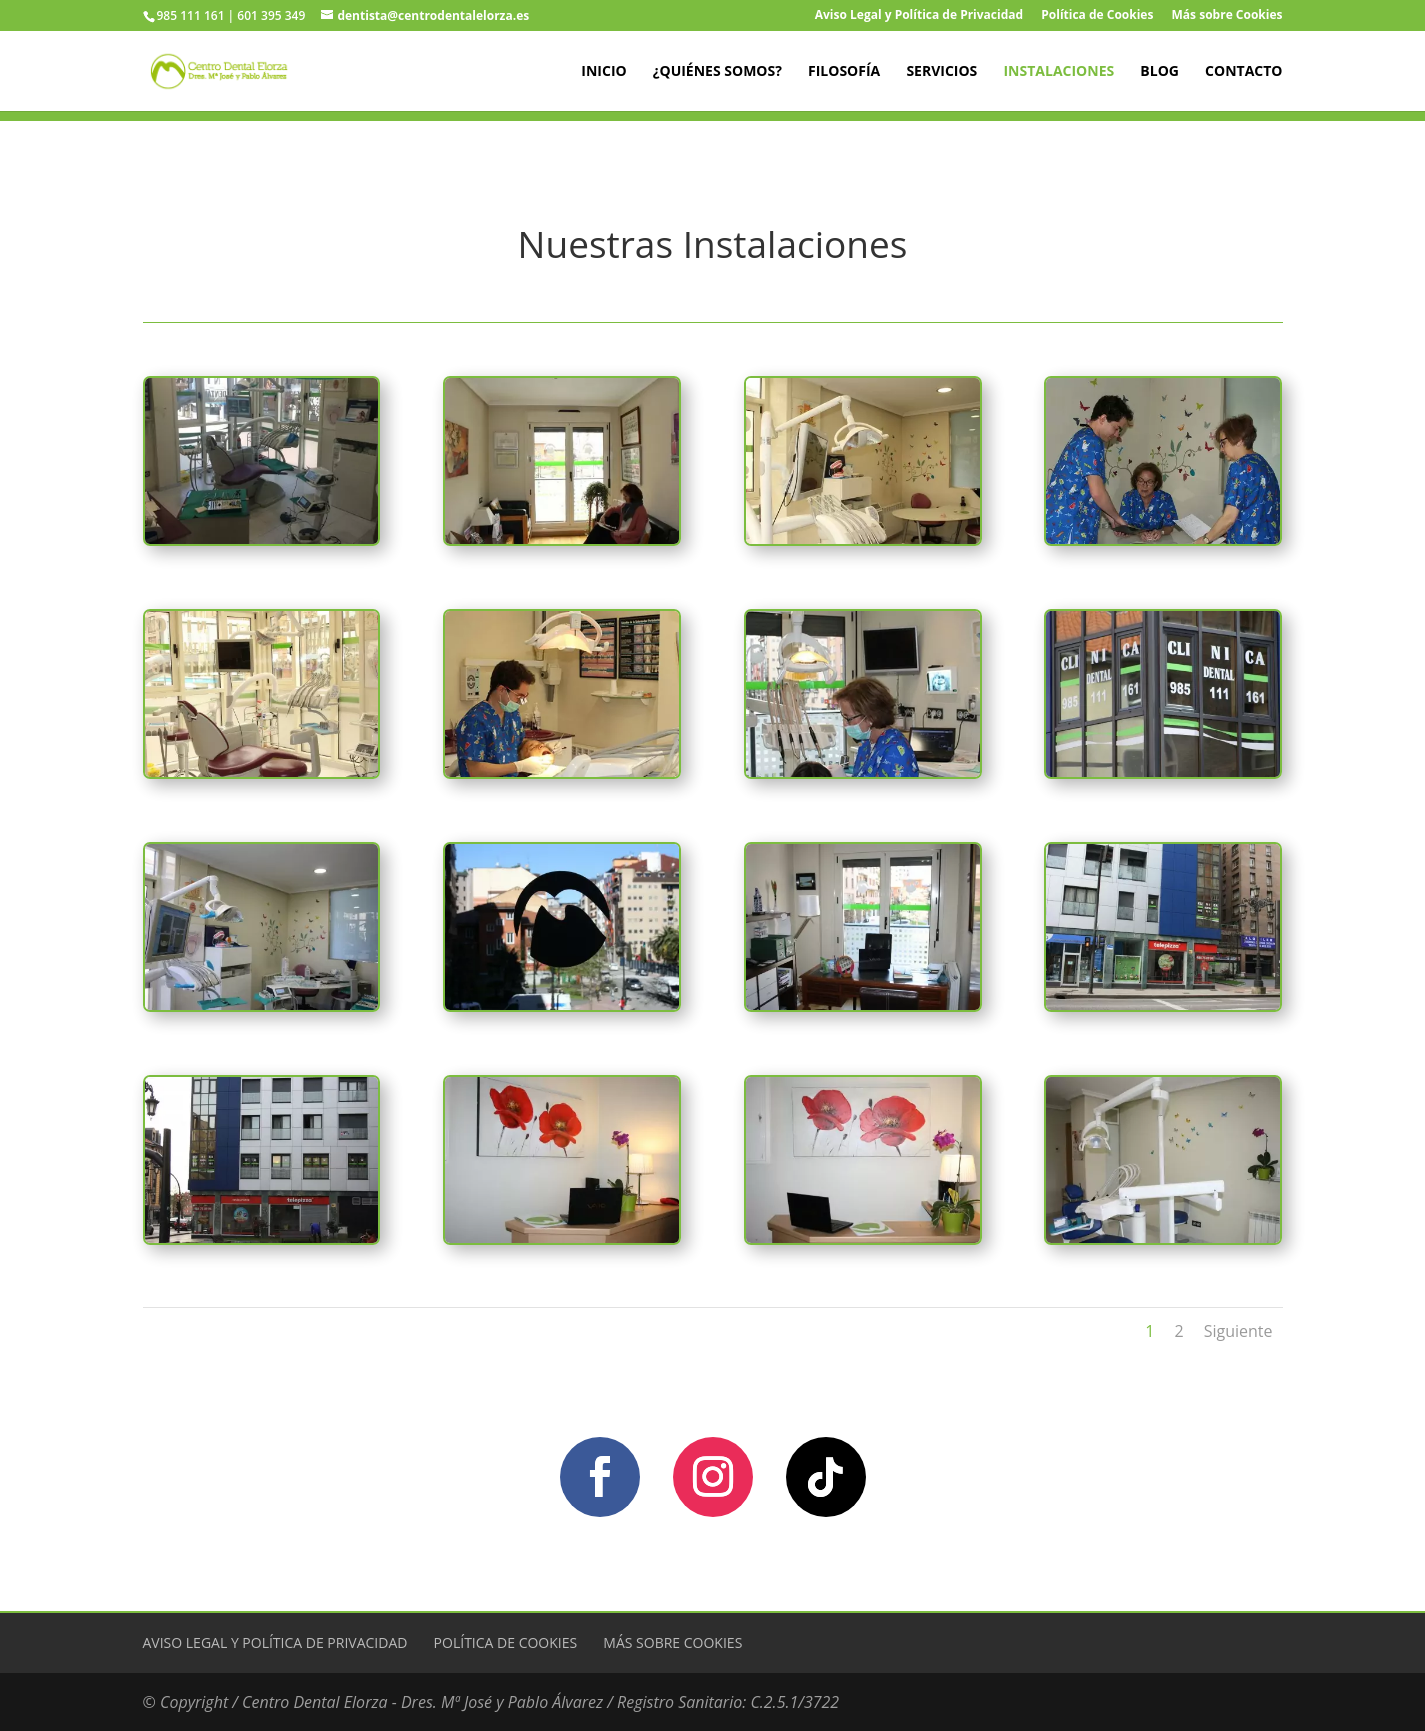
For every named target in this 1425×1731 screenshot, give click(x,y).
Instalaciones (1058, 72)
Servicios (941, 72)
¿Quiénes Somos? (717, 72)
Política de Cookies (1097, 16)
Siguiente (1238, 1331)
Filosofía (844, 72)
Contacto (1243, 72)
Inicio (603, 72)
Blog (1159, 72)
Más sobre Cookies (1227, 16)
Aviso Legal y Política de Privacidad (919, 16)
